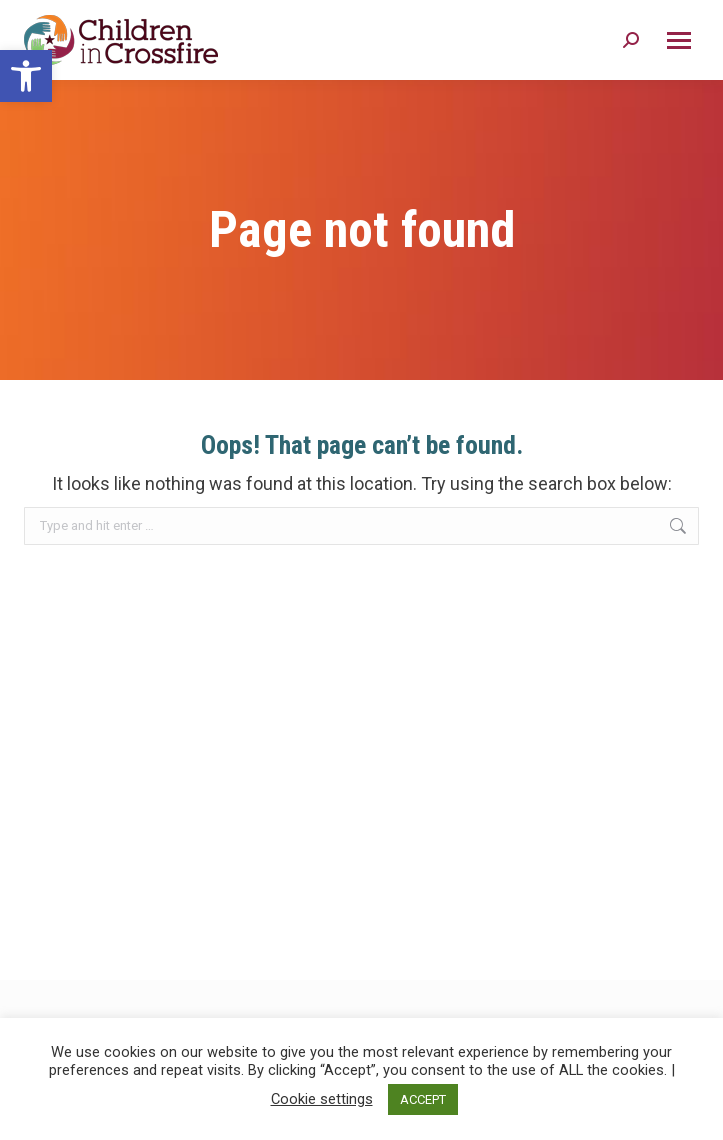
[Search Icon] (631, 40)
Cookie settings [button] (322, 1099)
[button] (26, 76)
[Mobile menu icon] (679, 40)
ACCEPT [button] (423, 1099)
